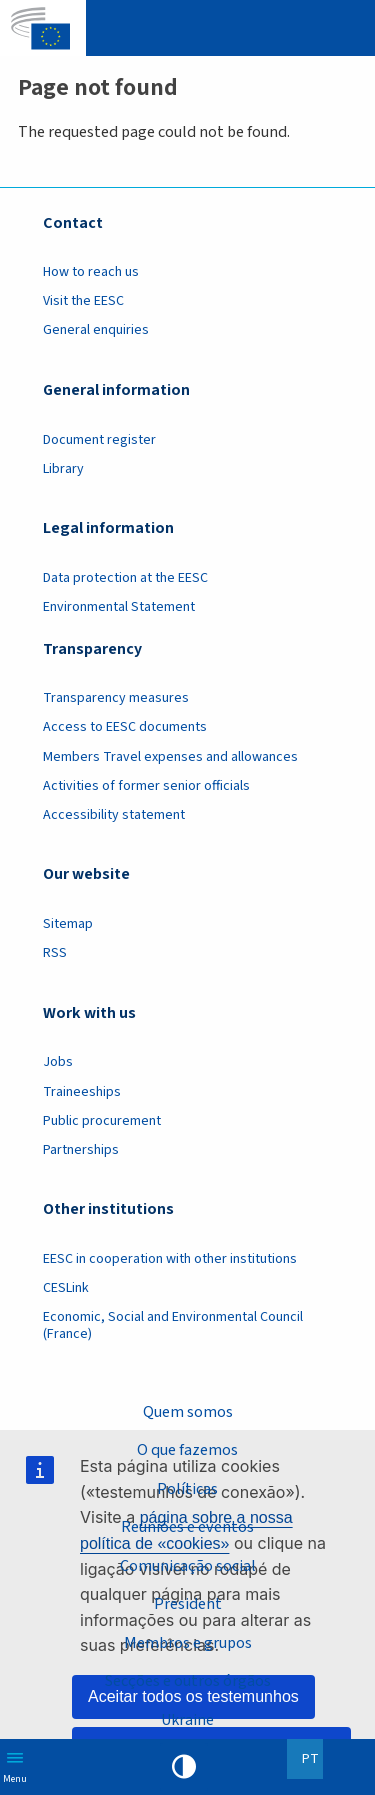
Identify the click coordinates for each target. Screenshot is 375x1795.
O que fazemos (187, 1450)
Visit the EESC (83, 301)
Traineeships (82, 1092)
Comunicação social (188, 1566)
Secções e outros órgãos (188, 1681)
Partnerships (81, 1150)
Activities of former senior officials (146, 786)
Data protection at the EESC (125, 578)
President (188, 1604)
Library (63, 469)
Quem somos (188, 1412)
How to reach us (91, 272)
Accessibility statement (114, 815)
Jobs (58, 1062)
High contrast (184, 1767)
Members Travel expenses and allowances (170, 757)
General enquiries (96, 330)
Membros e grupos (188, 1643)
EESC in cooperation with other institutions (170, 1259)
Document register (99, 440)
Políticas (187, 1489)
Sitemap (68, 924)
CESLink (66, 1288)
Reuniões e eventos (187, 1527)
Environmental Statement (119, 607)
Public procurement (102, 1121)
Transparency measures (116, 698)
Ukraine (187, 1720)
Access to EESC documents (125, 727)
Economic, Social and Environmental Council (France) (173, 1325)
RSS (55, 953)
